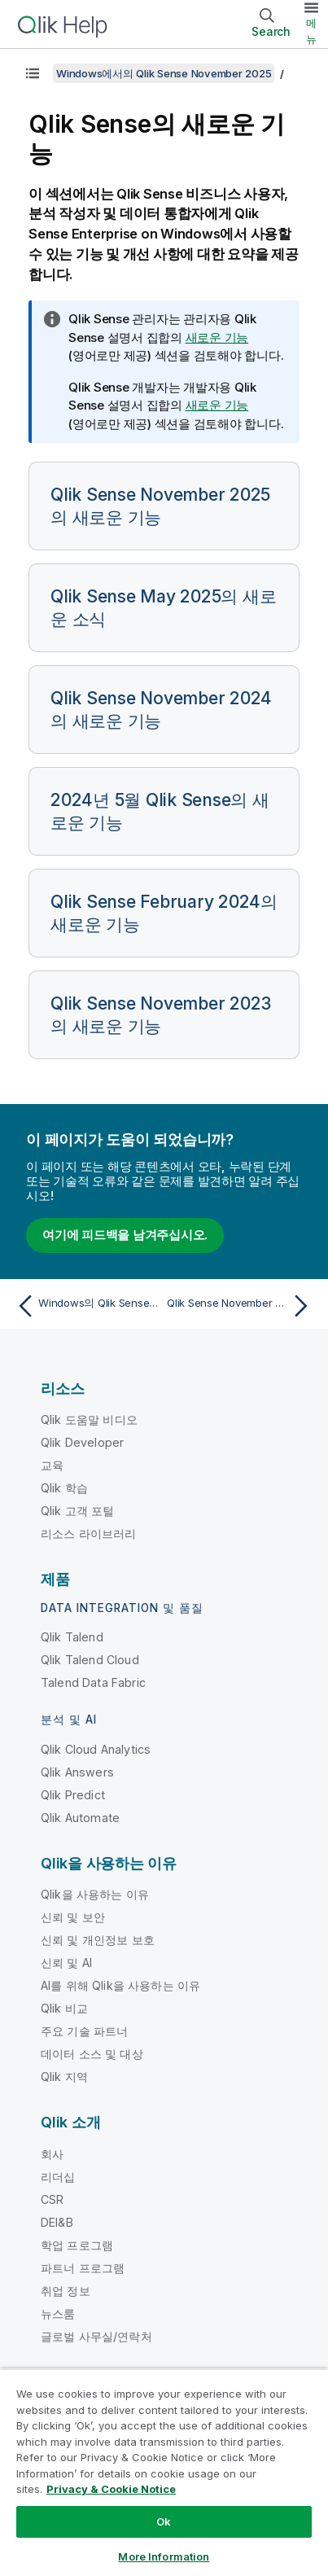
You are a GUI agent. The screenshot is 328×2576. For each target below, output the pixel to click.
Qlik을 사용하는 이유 (95, 1894)
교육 (52, 1465)
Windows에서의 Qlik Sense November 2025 (163, 73)
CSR (52, 2199)
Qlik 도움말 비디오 (89, 1419)
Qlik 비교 (64, 2008)
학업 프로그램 (77, 2245)
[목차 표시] (32, 73)
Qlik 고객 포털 (78, 1511)
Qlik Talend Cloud (90, 1660)
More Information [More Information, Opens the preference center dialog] (163, 2556)
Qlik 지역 (64, 2076)
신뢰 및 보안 (73, 1917)
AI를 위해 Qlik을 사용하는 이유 (120, 1985)
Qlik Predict (73, 1795)
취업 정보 (65, 2291)
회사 (52, 2154)
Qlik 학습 (64, 1488)
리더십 (58, 2177)
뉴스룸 (58, 2313)
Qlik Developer (82, 1442)
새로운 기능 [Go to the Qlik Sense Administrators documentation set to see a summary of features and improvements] (217, 337)
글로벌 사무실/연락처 (96, 2336)
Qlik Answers (77, 1772)
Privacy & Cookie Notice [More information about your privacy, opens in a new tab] (111, 2488)
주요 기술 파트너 (84, 2031)
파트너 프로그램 (83, 2268)
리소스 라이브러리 (88, 1533)
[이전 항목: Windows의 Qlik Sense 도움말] (86, 1305)
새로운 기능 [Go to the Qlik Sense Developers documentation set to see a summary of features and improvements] (217, 405)
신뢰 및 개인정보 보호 (98, 1940)
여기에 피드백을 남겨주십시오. (125, 1234)
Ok (163, 2521)
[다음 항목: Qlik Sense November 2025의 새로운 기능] (241, 1305)
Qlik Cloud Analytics (96, 1749)
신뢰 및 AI (66, 1962)
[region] (164, 2472)
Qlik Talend (72, 1637)
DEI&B (57, 2222)
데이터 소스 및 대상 (92, 2054)
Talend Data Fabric (93, 1682)
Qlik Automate (80, 1818)
